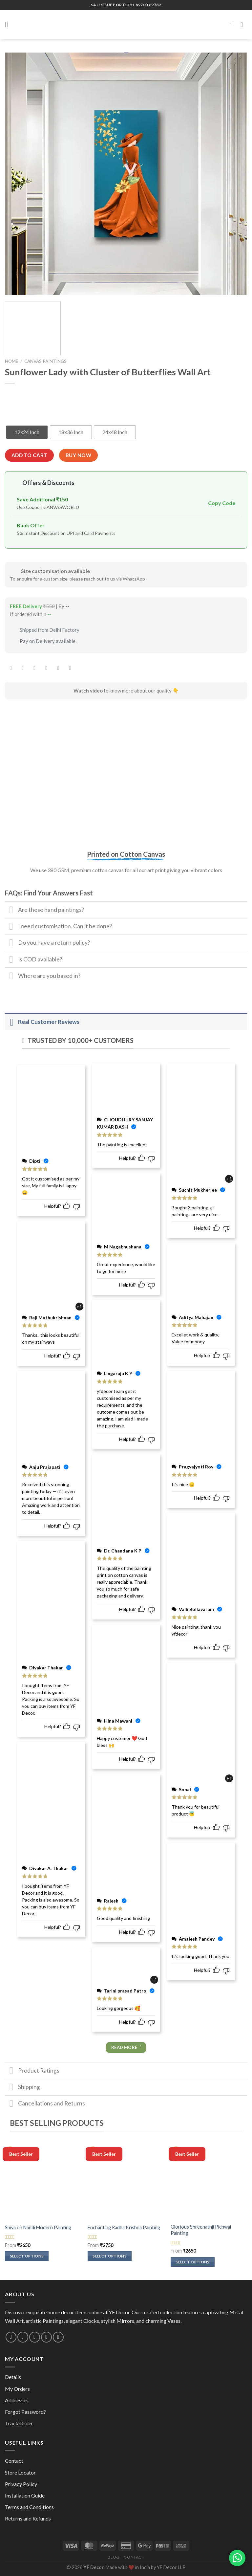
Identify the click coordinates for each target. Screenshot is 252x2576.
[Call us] (34, 2337)
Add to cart (29, 455)
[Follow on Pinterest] (46, 2337)
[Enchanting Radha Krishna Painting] (126, 2181)
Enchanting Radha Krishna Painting (124, 2227)
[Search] (233, 24)
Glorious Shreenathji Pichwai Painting (201, 2230)
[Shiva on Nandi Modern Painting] (43, 2181)
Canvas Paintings (45, 361)
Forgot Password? (25, 2412)
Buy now (78, 455)
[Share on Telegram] (70, 668)
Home (11, 361)
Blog (113, 2557)
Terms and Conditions (29, 2507)
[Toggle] (11, 911)
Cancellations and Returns (45, 2104)
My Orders (17, 2389)
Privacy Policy (21, 2484)
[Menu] (9, 24)
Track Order (19, 2423)
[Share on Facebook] (22, 668)
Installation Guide (25, 2495)
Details (13, 2377)
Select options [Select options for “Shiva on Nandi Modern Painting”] (27, 2256)
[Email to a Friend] (46, 668)
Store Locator (20, 2472)
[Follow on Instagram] (11, 2337)
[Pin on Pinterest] (58, 668)
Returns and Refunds (28, 2518)
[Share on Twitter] (34, 668)
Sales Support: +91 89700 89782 (126, 4)
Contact (14, 2460)
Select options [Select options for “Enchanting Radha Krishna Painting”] (110, 2256)
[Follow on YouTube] (58, 2337)
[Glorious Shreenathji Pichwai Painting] (209, 2181)
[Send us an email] (22, 2337)
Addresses (17, 2400)
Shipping (22, 2088)
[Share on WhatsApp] (11, 668)
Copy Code (221, 503)
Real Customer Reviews (42, 1022)
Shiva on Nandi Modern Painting (38, 2227)
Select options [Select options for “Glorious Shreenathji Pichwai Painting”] (193, 2262)
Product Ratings (32, 2071)
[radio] (27, 432)
